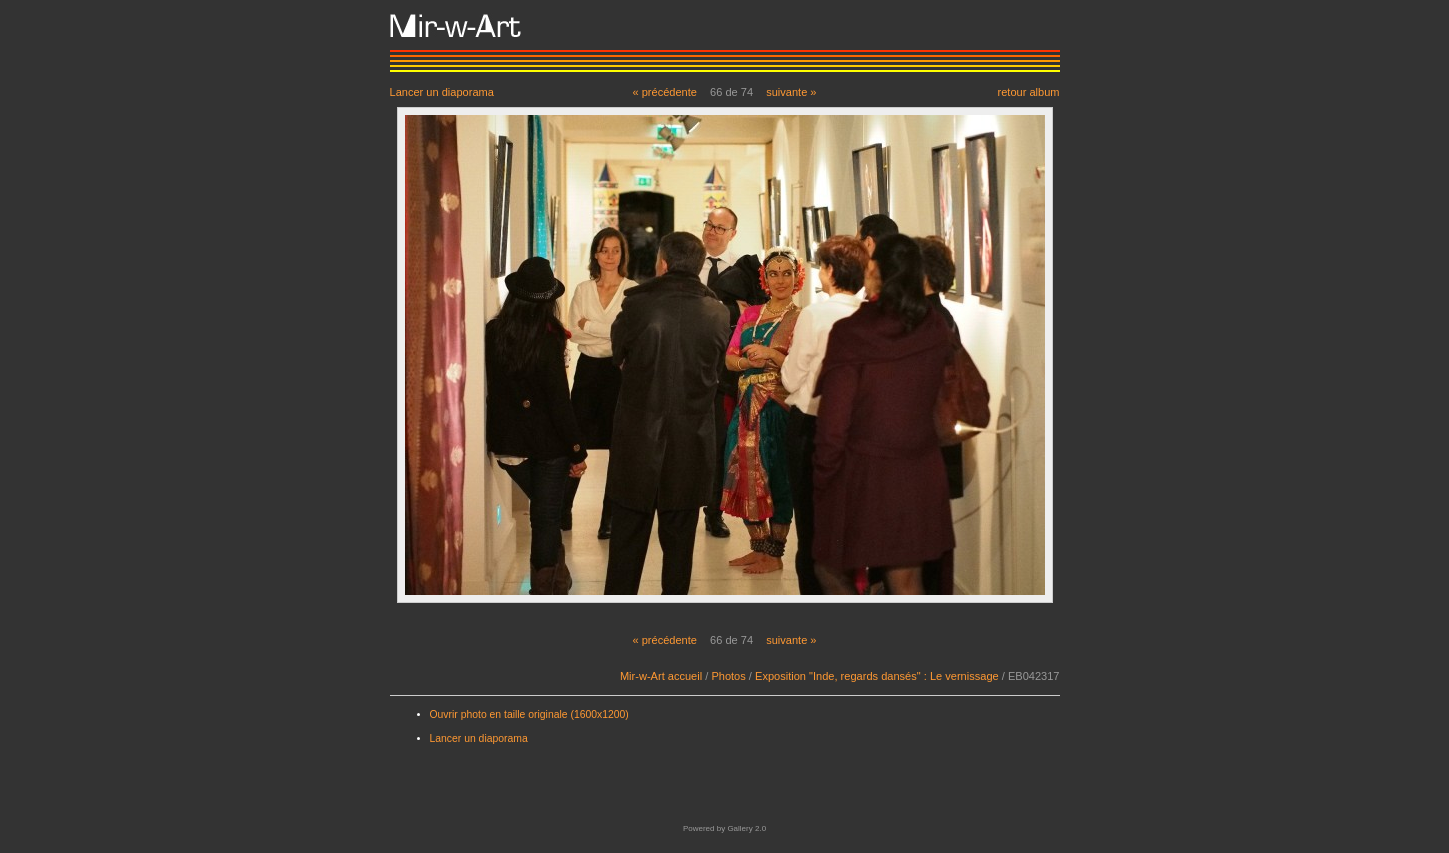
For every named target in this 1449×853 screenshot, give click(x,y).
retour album (1028, 91)
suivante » (791, 92)
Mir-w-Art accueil (661, 676)
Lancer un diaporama (442, 91)
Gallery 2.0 (746, 828)
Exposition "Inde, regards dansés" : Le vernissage (877, 676)
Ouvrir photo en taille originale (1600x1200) (529, 714)
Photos (728, 676)
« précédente (664, 92)
